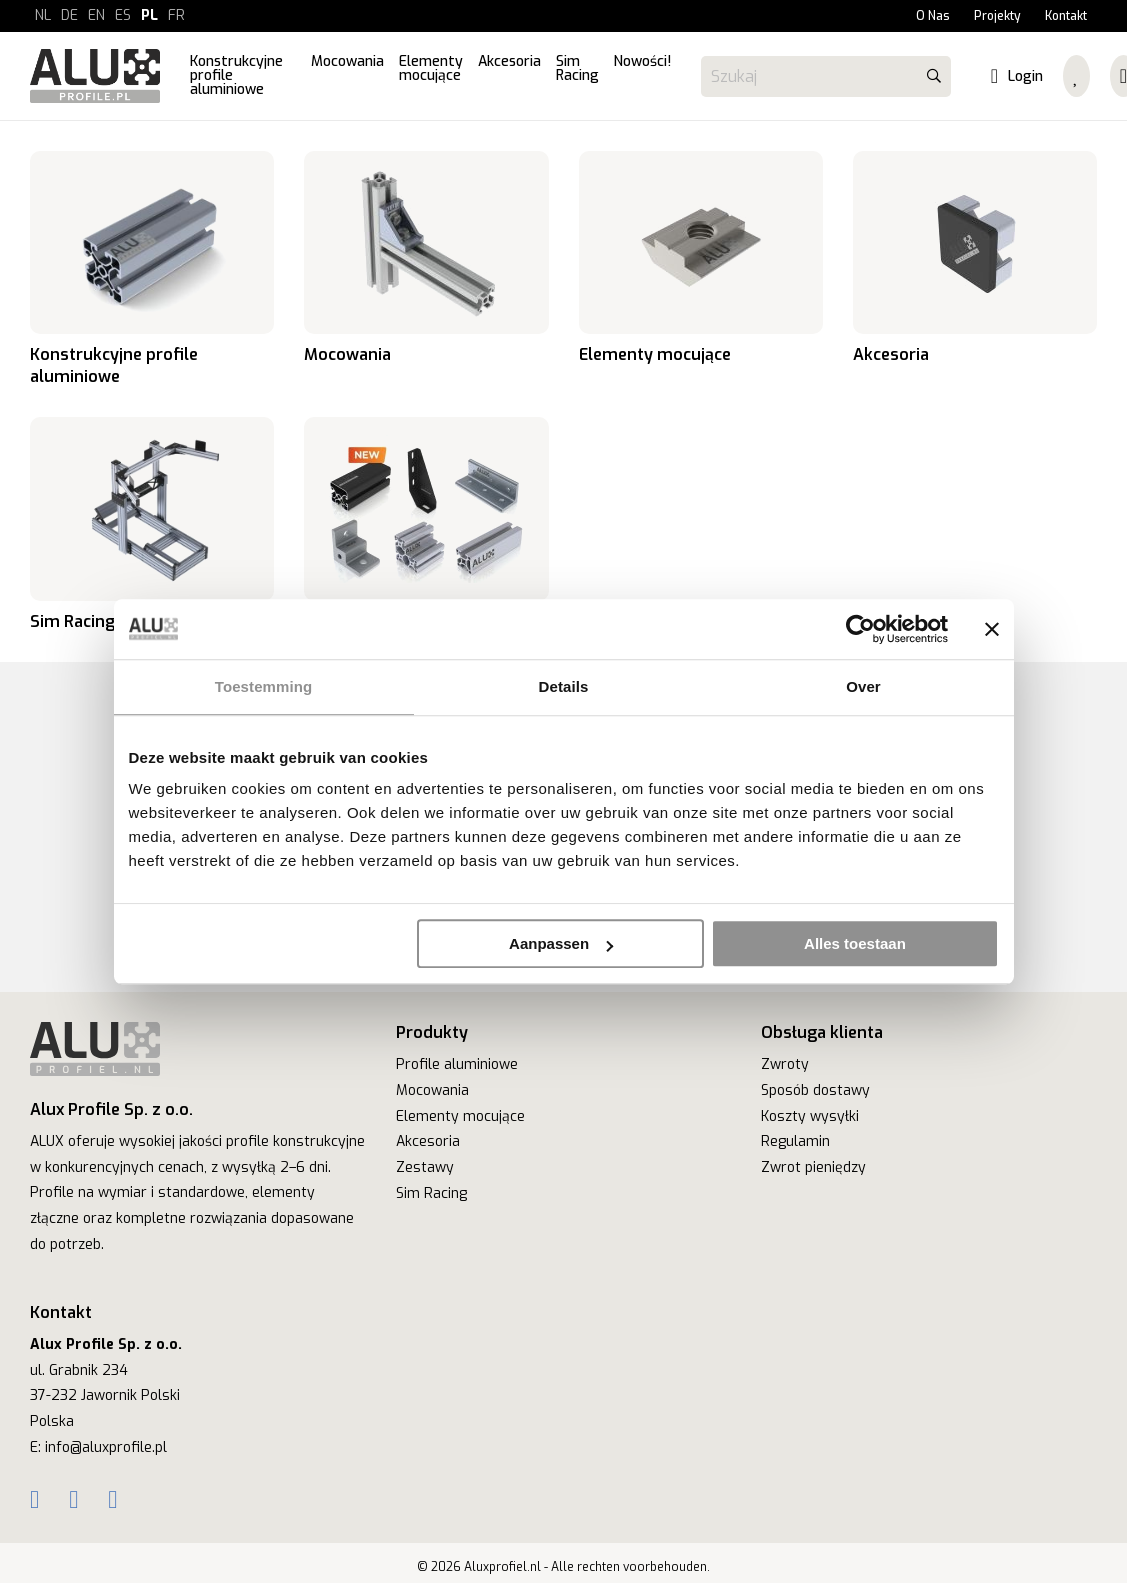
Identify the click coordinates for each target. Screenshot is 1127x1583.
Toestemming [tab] (264, 686)
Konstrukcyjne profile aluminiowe (152, 269)
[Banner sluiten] (992, 629)
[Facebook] (34, 1500)
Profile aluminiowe (457, 1064)
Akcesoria (975, 269)
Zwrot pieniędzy (813, 1167)
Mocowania (426, 269)
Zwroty (785, 1064)
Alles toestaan (855, 943)
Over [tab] (863, 686)
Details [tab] (564, 686)
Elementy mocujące (701, 269)
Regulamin (795, 1141)
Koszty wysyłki (810, 1116)
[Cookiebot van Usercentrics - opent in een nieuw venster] (860, 629)
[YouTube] (112, 1500)
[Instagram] (73, 1500)
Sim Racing (152, 524)
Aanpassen (561, 943)
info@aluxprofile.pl (106, 1447)
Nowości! (426, 524)
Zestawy (425, 1167)
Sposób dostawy (815, 1090)
